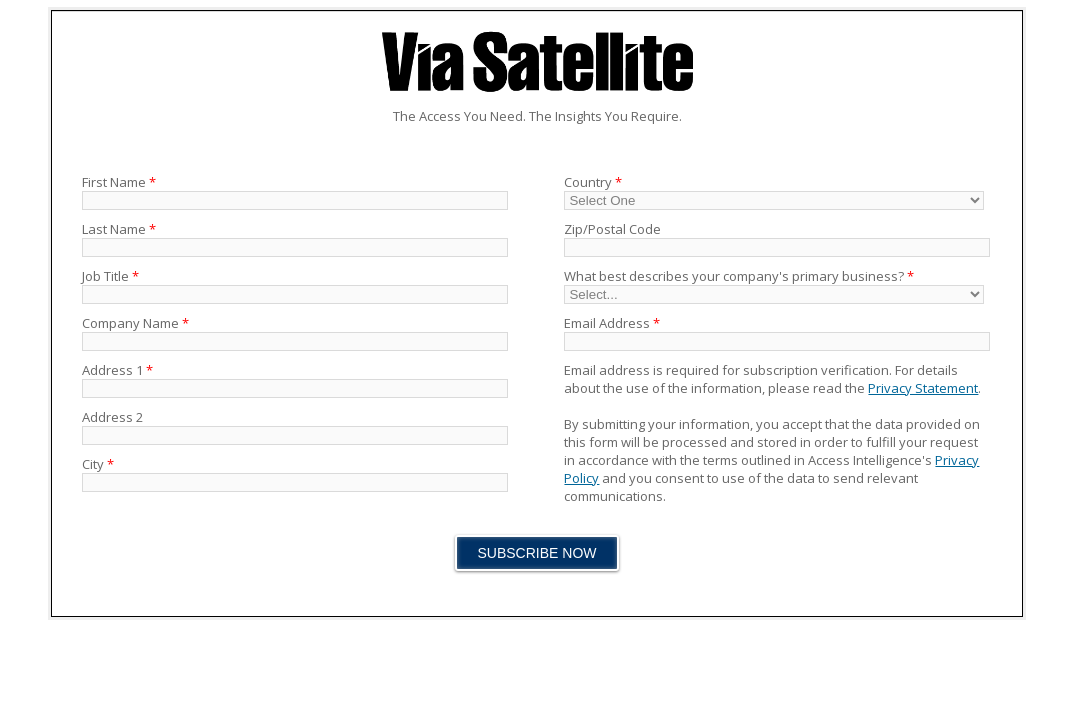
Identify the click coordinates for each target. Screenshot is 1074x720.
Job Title (110, 276)
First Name (119, 182)
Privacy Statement (923, 388)
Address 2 (112, 417)
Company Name (135, 323)
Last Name (119, 229)
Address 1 (117, 370)
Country (593, 182)
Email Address (612, 323)
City (98, 464)
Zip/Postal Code (612, 229)
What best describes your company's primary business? (739, 276)
